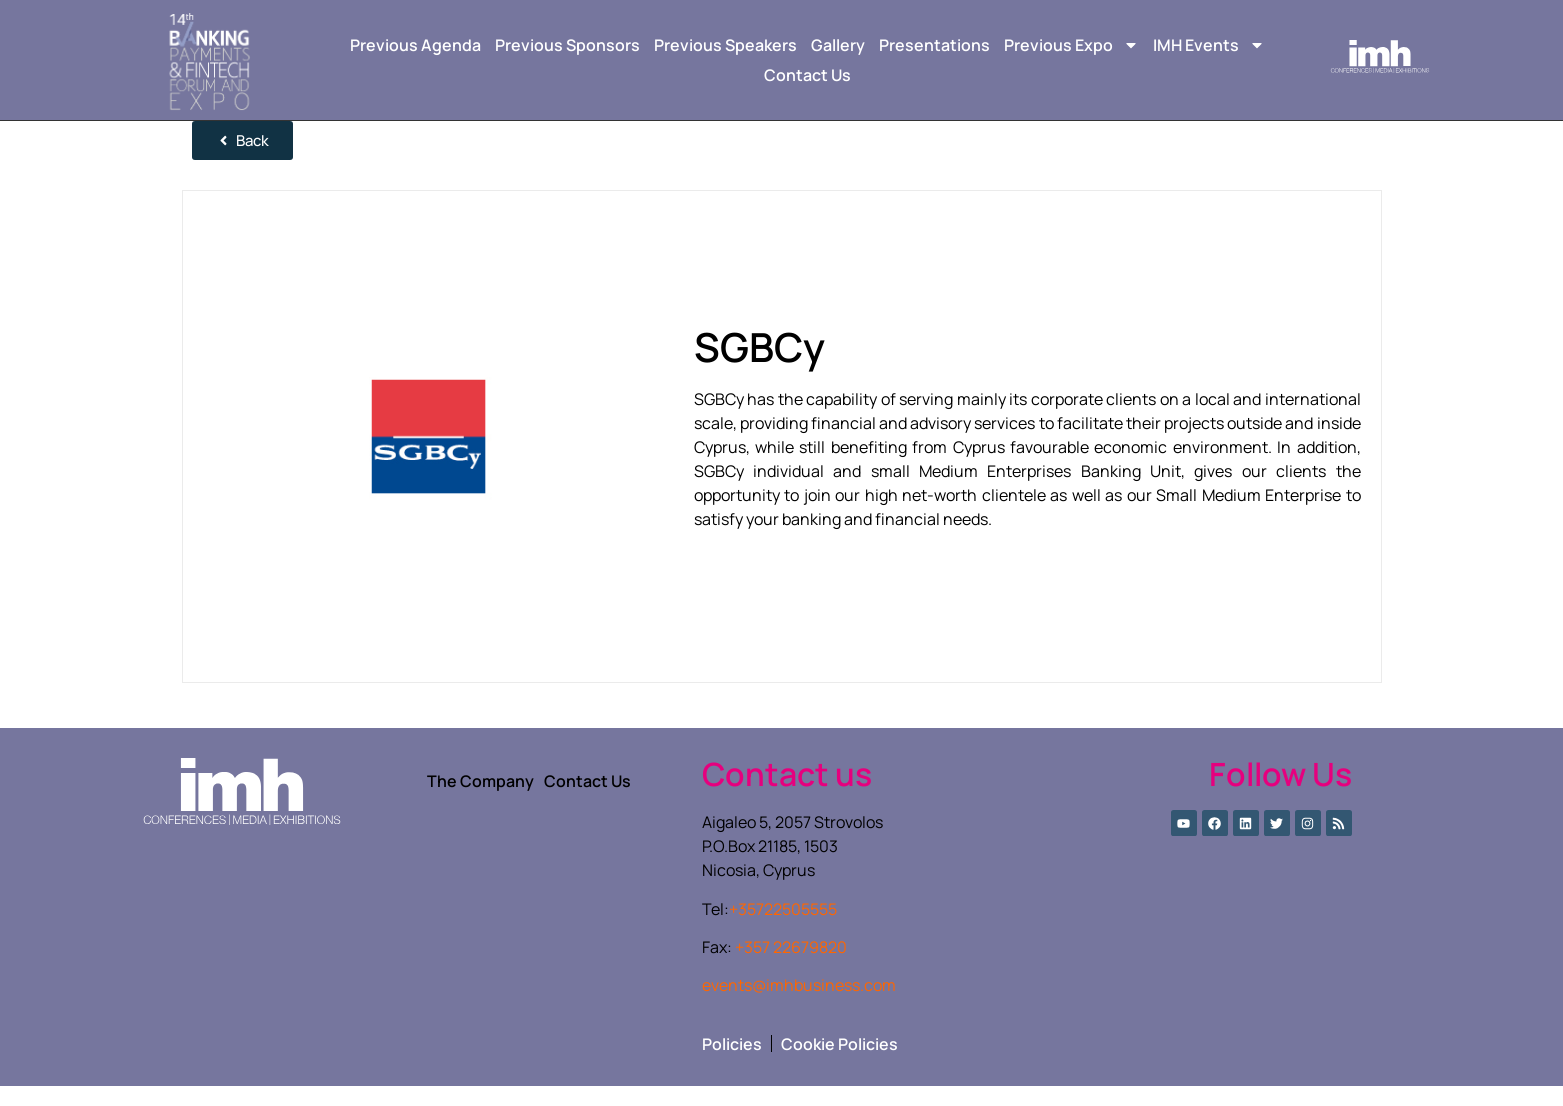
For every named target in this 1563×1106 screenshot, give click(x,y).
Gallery (838, 45)
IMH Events (1209, 45)
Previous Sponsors (567, 45)
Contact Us (807, 75)
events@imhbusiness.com (799, 1005)
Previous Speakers (725, 45)
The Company (480, 801)
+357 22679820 (791, 967)
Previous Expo (1071, 45)
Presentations (934, 45)
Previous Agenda (415, 45)
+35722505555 (783, 929)
